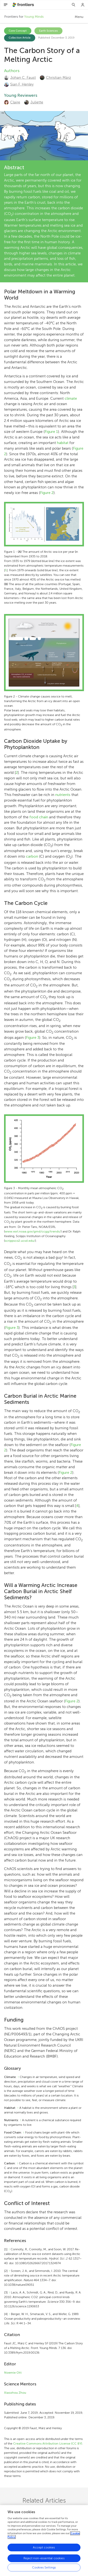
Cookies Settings (44, 2567)
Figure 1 (51, 431)
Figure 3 (32, 1037)
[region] (44, 2540)
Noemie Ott (13, 2372)
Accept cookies (44, 2547)
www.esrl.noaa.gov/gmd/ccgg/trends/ (33, 1231)
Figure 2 (47, 492)
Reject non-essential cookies (43, 2558)
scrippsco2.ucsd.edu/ (20, 1241)
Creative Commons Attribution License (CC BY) (47, 2443)
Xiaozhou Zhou (15, 2392)
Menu (79, 17)
